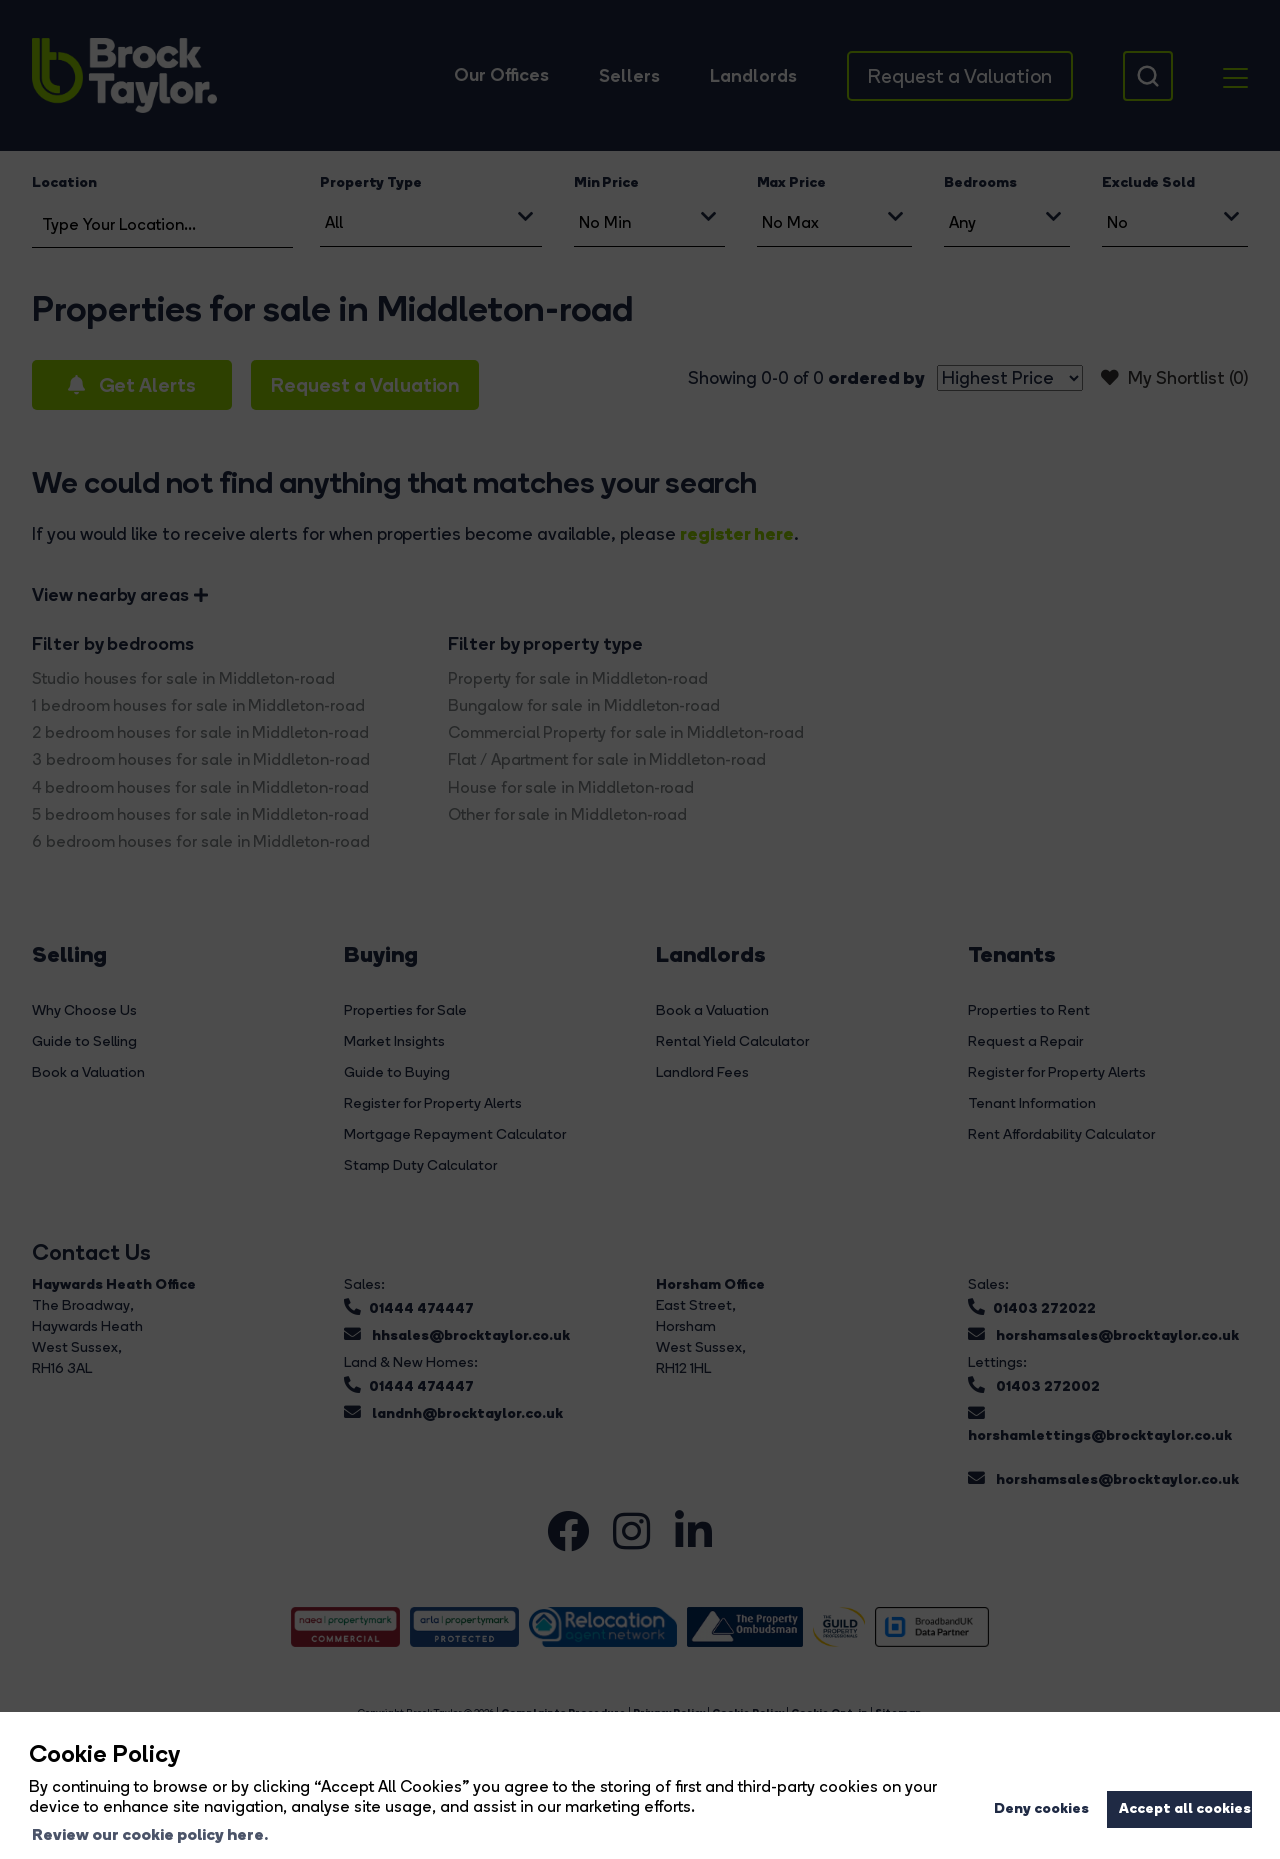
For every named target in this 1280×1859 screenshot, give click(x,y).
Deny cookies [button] (1041, 1808)
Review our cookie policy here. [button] (150, 1834)
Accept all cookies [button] (1185, 1808)
